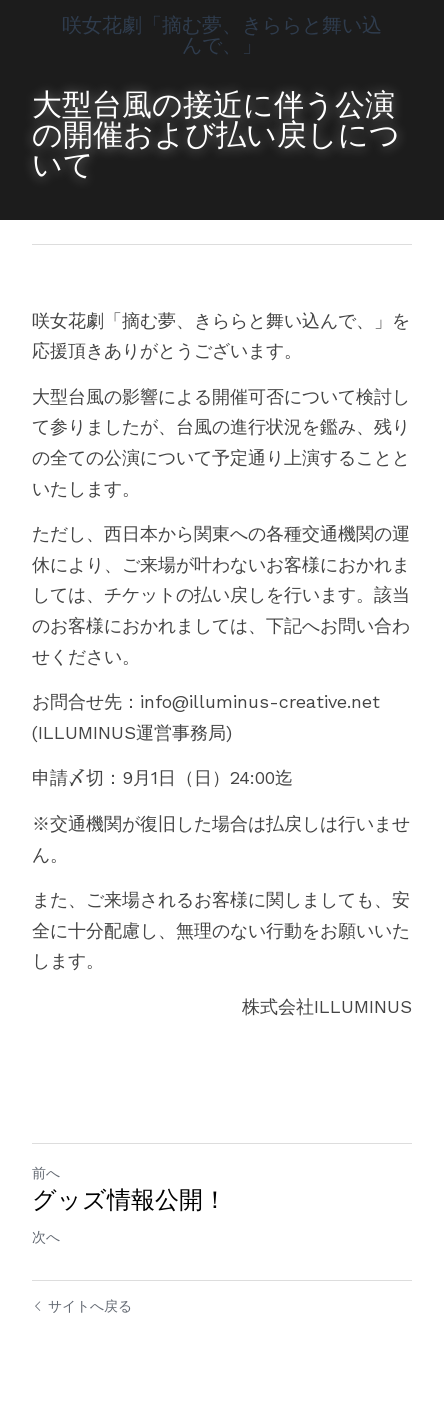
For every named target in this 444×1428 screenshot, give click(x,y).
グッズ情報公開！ (129, 1200)
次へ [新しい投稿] (46, 1237)
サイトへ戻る (82, 1306)
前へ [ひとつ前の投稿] (46, 1173)
